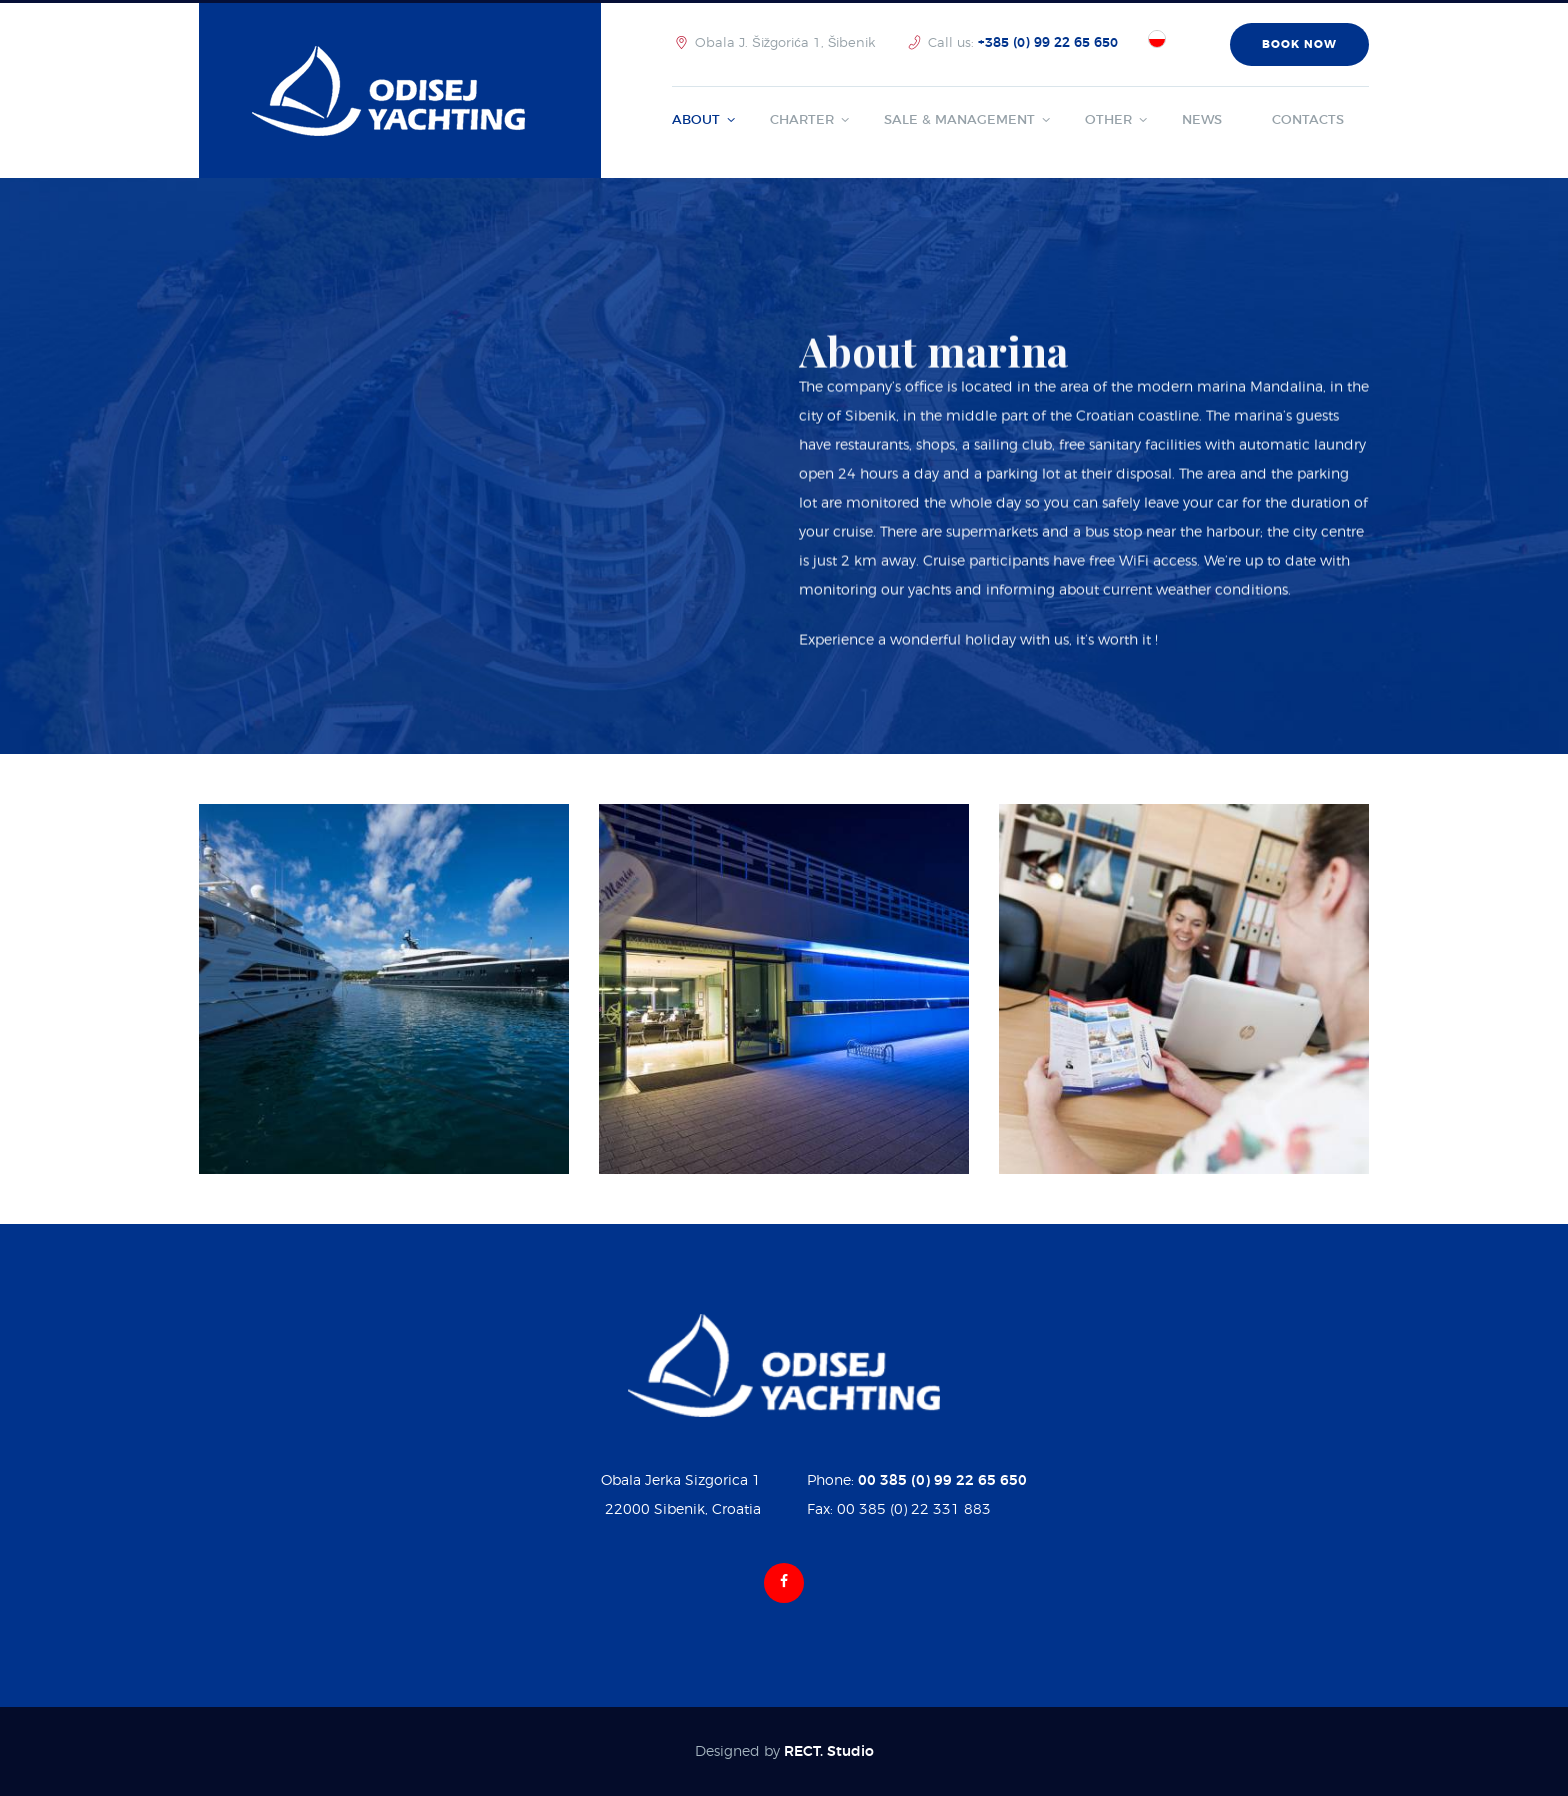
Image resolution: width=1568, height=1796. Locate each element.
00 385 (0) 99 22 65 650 (942, 1481)
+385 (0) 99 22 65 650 (1048, 43)
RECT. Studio (829, 1752)
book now (1299, 44)
